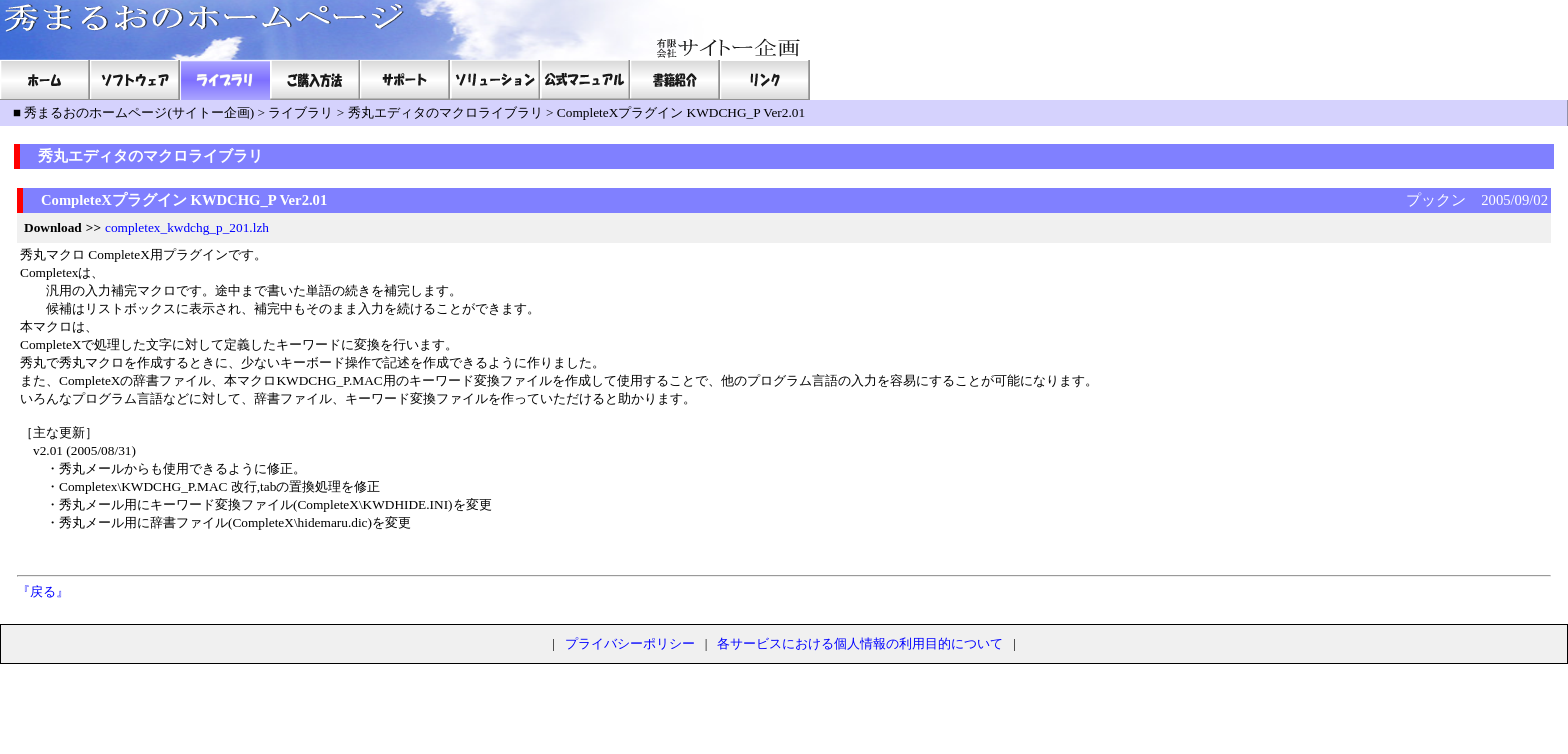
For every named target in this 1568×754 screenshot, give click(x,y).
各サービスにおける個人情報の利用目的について (860, 643)
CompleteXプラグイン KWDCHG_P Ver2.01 (681, 112)
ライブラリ (300, 112)
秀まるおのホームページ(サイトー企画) (139, 112)
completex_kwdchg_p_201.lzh (187, 227)
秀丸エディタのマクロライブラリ (445, 112)
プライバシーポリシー (630, 643)
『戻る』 (43, 591)
